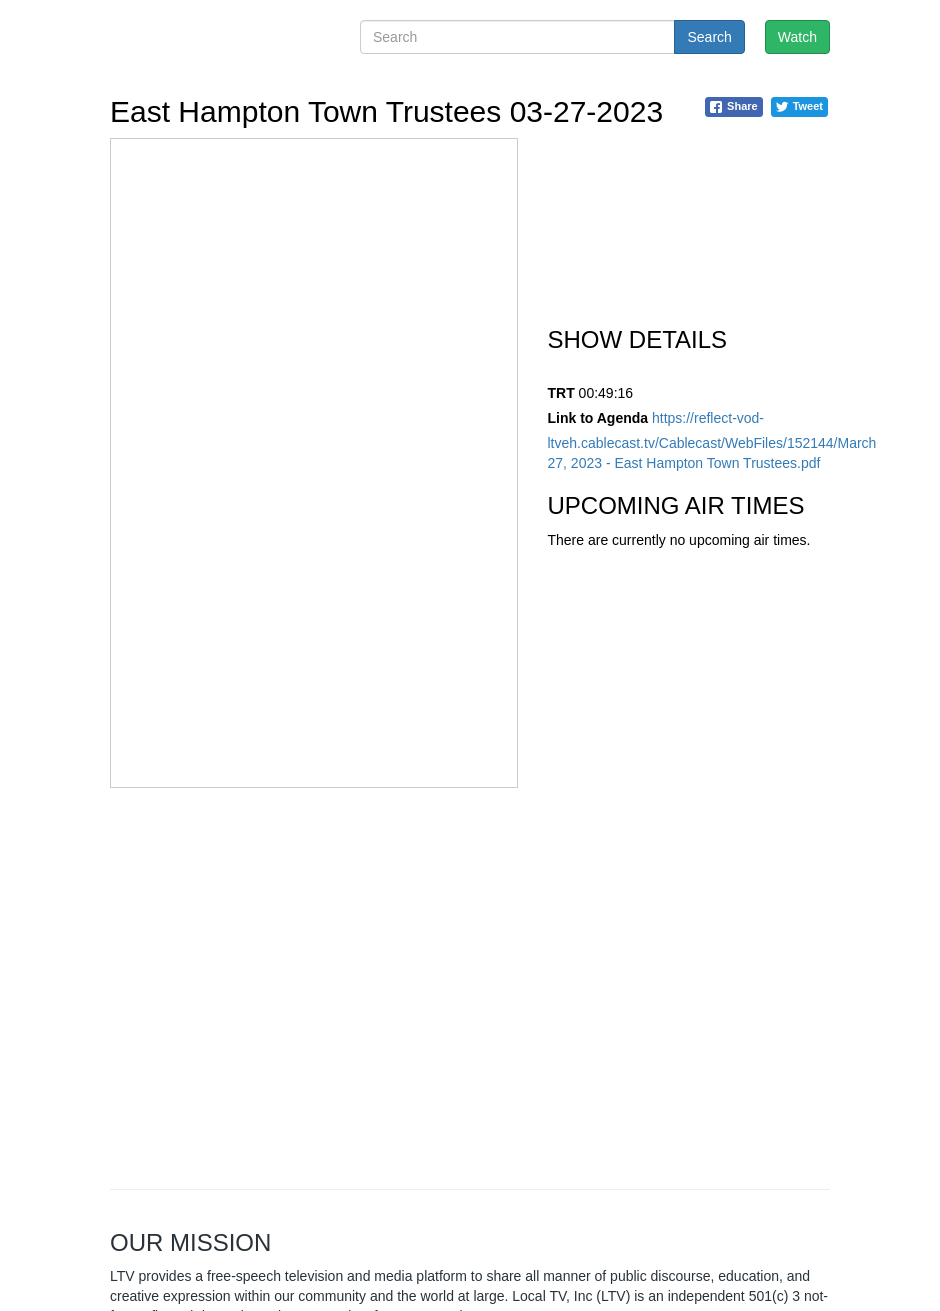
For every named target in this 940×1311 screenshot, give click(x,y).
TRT (561, 393)
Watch (797, 37)
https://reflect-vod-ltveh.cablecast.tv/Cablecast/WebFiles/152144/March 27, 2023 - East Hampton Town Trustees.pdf (712, 440)
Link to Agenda (598, 418)
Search (709, 37)
